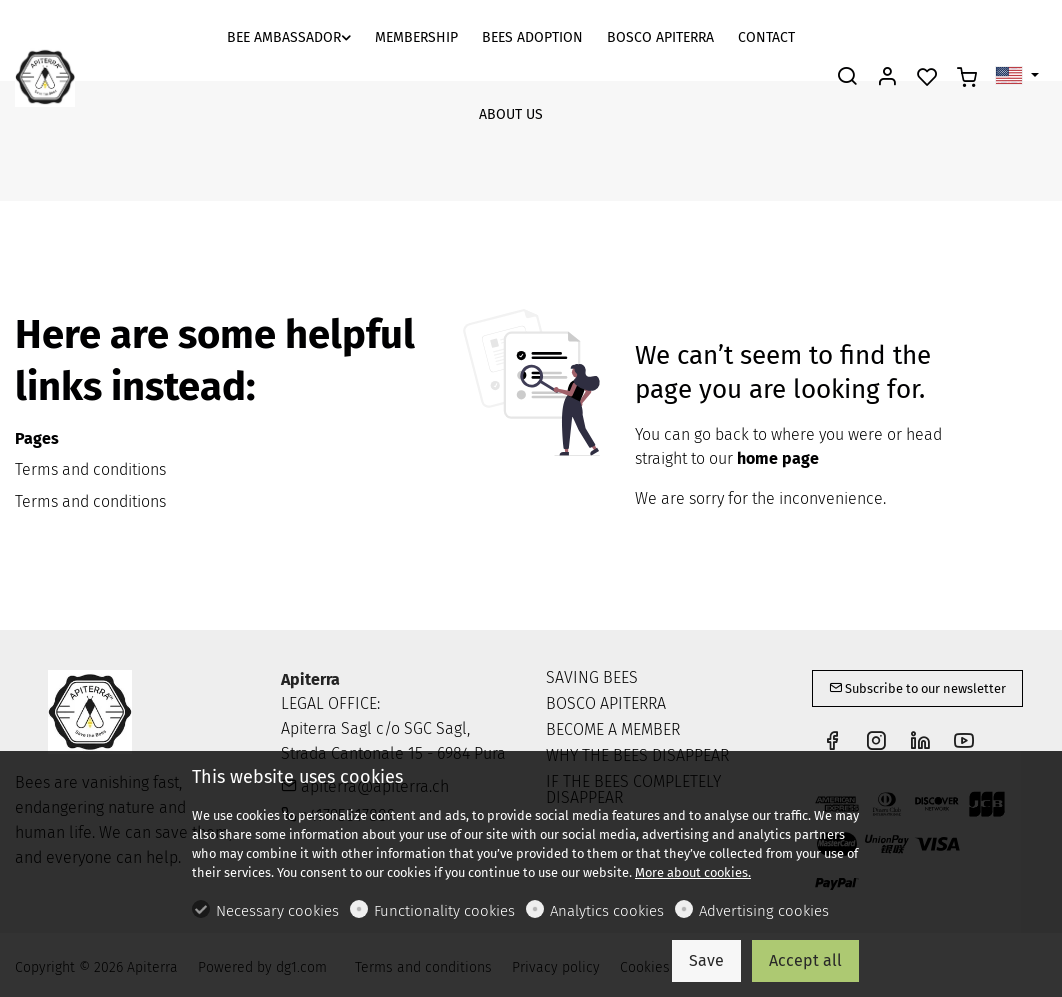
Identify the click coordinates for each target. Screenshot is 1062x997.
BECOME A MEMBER (613, 729)
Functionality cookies (444, 911)
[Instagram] (876, 743)
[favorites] (927, 78)
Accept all (805, 960)
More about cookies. (693, 872)
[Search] (847, 78)
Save (706, 960)
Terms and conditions (90, 469)
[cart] (967, 78)
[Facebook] (832, 743)
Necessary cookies (277, 911)
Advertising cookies (764, 911)
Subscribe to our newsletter (917, 688)
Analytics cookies (607, 911)
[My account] (887, 78)
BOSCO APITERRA (606, 703)
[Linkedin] (920, 743)
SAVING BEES (592, 677)
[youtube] (964, 743)
